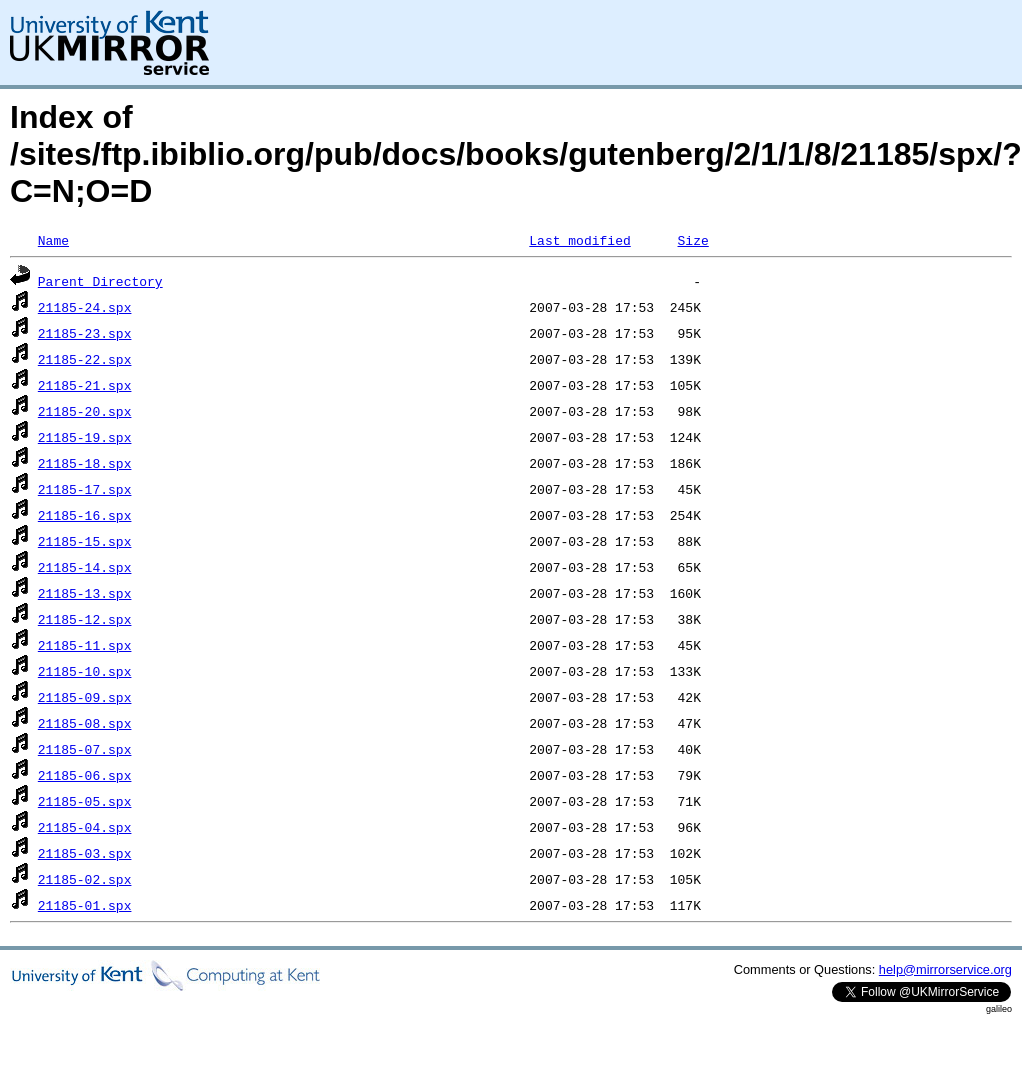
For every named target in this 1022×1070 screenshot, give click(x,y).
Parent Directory (100, 281)
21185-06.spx (85, 775)
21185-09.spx (85, 697)
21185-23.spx (85, 333)
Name (53, 240)
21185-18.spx (85, 463)
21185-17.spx (85, 489)
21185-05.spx (85, 801)
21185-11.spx (85, 645)
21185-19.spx (85, 437)
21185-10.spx (85, 671)
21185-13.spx (85, 593)
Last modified (579, 240)
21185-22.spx (85, 359)
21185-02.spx (85, 879)
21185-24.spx (85, 307)
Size (692, 240)
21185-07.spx (85, 749)
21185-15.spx (85, 541)
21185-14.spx (85, 567)
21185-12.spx (85, 619)
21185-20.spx (85, 411)
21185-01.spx (85, 905)
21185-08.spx (85, 723)
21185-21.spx (85, 385)
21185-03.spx (85, 853)
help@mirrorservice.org (945, 969)
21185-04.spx (85, 827)
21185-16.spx (85, 515)
